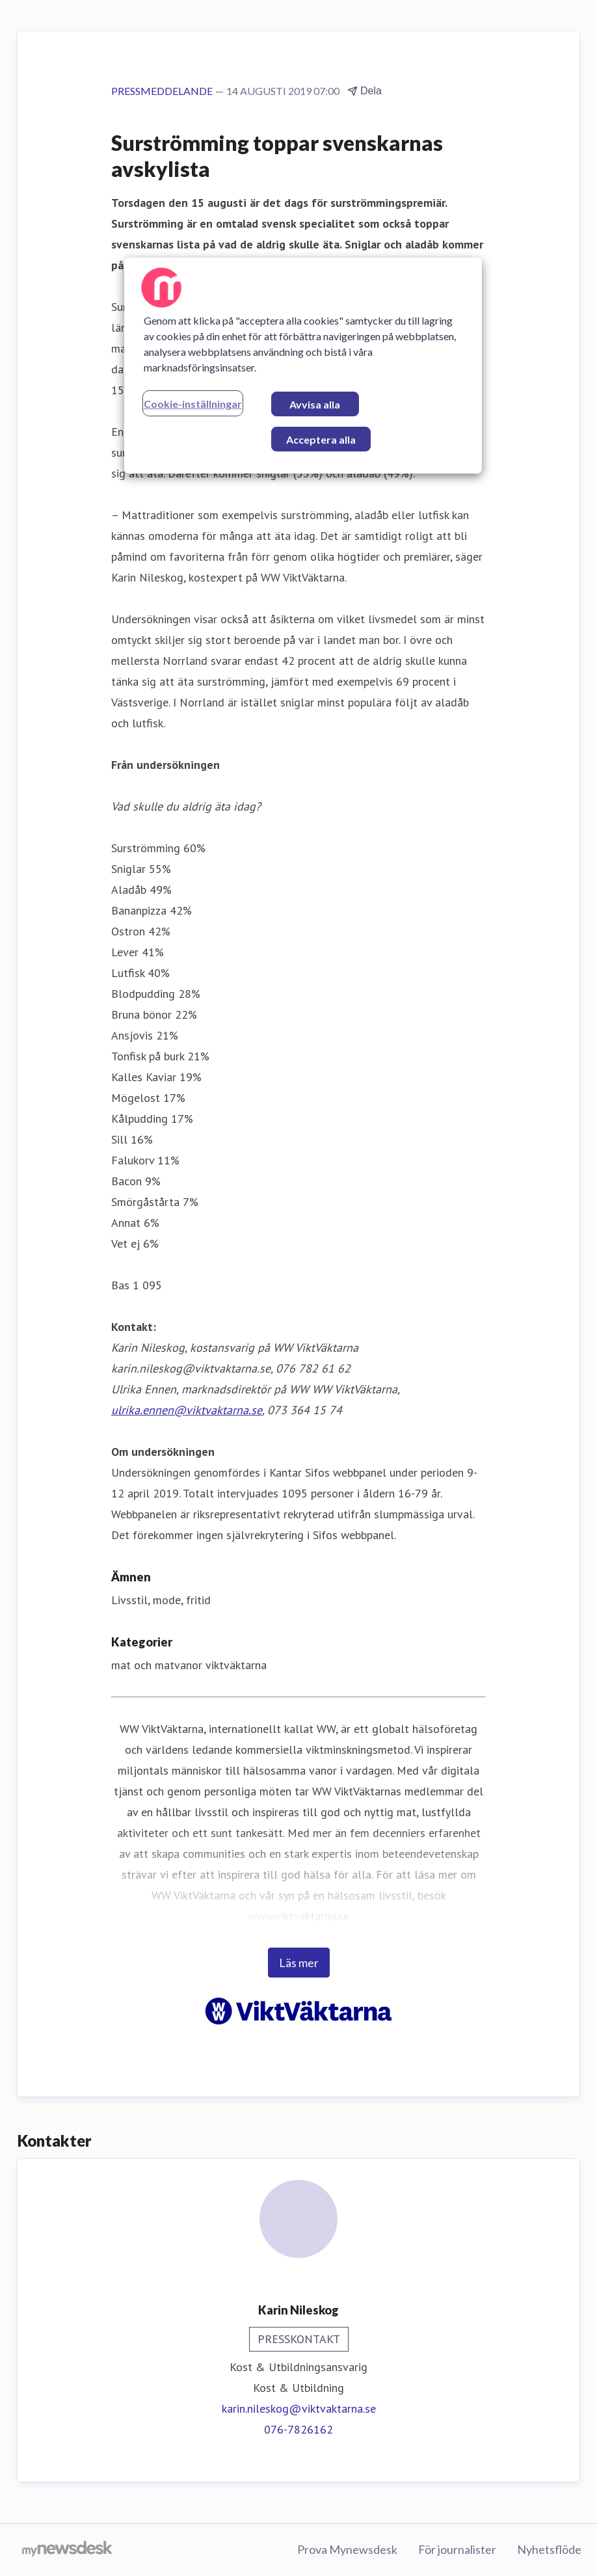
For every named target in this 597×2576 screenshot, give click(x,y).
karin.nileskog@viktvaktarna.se (299, 2408)
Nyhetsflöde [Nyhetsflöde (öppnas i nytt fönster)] (549, 2549)
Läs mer (299, 1962)
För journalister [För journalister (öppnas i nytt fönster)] (457, 2549)
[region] (303, 366)
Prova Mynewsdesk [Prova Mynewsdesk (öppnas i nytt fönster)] (347, 2549)
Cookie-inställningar (193, 403)
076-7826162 (298, 2429)
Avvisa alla (314, 404)
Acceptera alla (321, 439)
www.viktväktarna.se (298, 1916)
